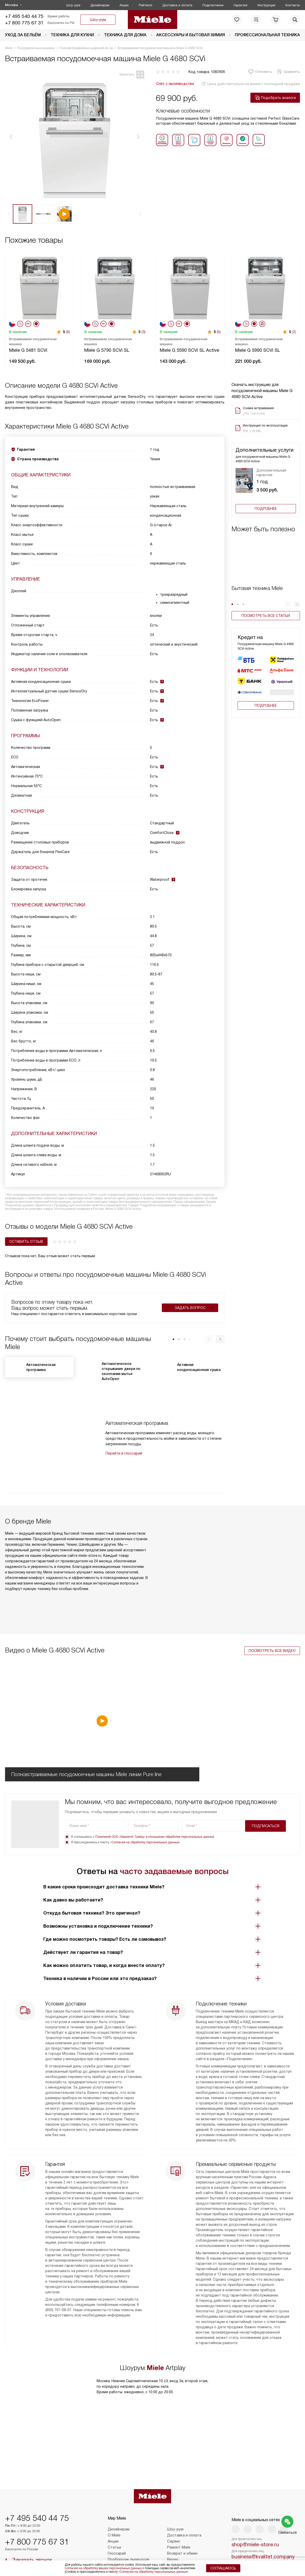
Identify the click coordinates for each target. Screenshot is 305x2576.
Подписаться (265, 1793)
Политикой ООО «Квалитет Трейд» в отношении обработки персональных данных (154, 1804)
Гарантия (240, 5)
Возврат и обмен (182, 2536)
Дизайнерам (99, 5)
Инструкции (266, 5)
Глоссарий (117, 2536)
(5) (219, 332)
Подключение (212, 5)
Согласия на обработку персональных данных (145, 1809)
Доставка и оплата (177, 5)
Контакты (292, 5)
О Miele (114, 2518)
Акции (124, 5)
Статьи (114, 2530)
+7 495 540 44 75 (24, 16)
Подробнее (266, 509)
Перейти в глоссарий (123, 1454)
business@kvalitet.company (263, 2539)
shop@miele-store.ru (255, 2527)
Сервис (173, 2524)
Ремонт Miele (178, 2530)
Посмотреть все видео (272, 1618)
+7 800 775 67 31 (24, 22)
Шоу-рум (73, 5)
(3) (143, 332)
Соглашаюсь (223, 2568)
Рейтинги (145, 5)
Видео (172, 2542)
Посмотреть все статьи (266, 616)
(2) (294, 332)
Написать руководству (266, 2551)
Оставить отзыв (26, 1242)
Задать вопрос (190, 1308)
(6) (68, 332)
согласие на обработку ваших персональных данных (103, 2568)
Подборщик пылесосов (128, 2542)
